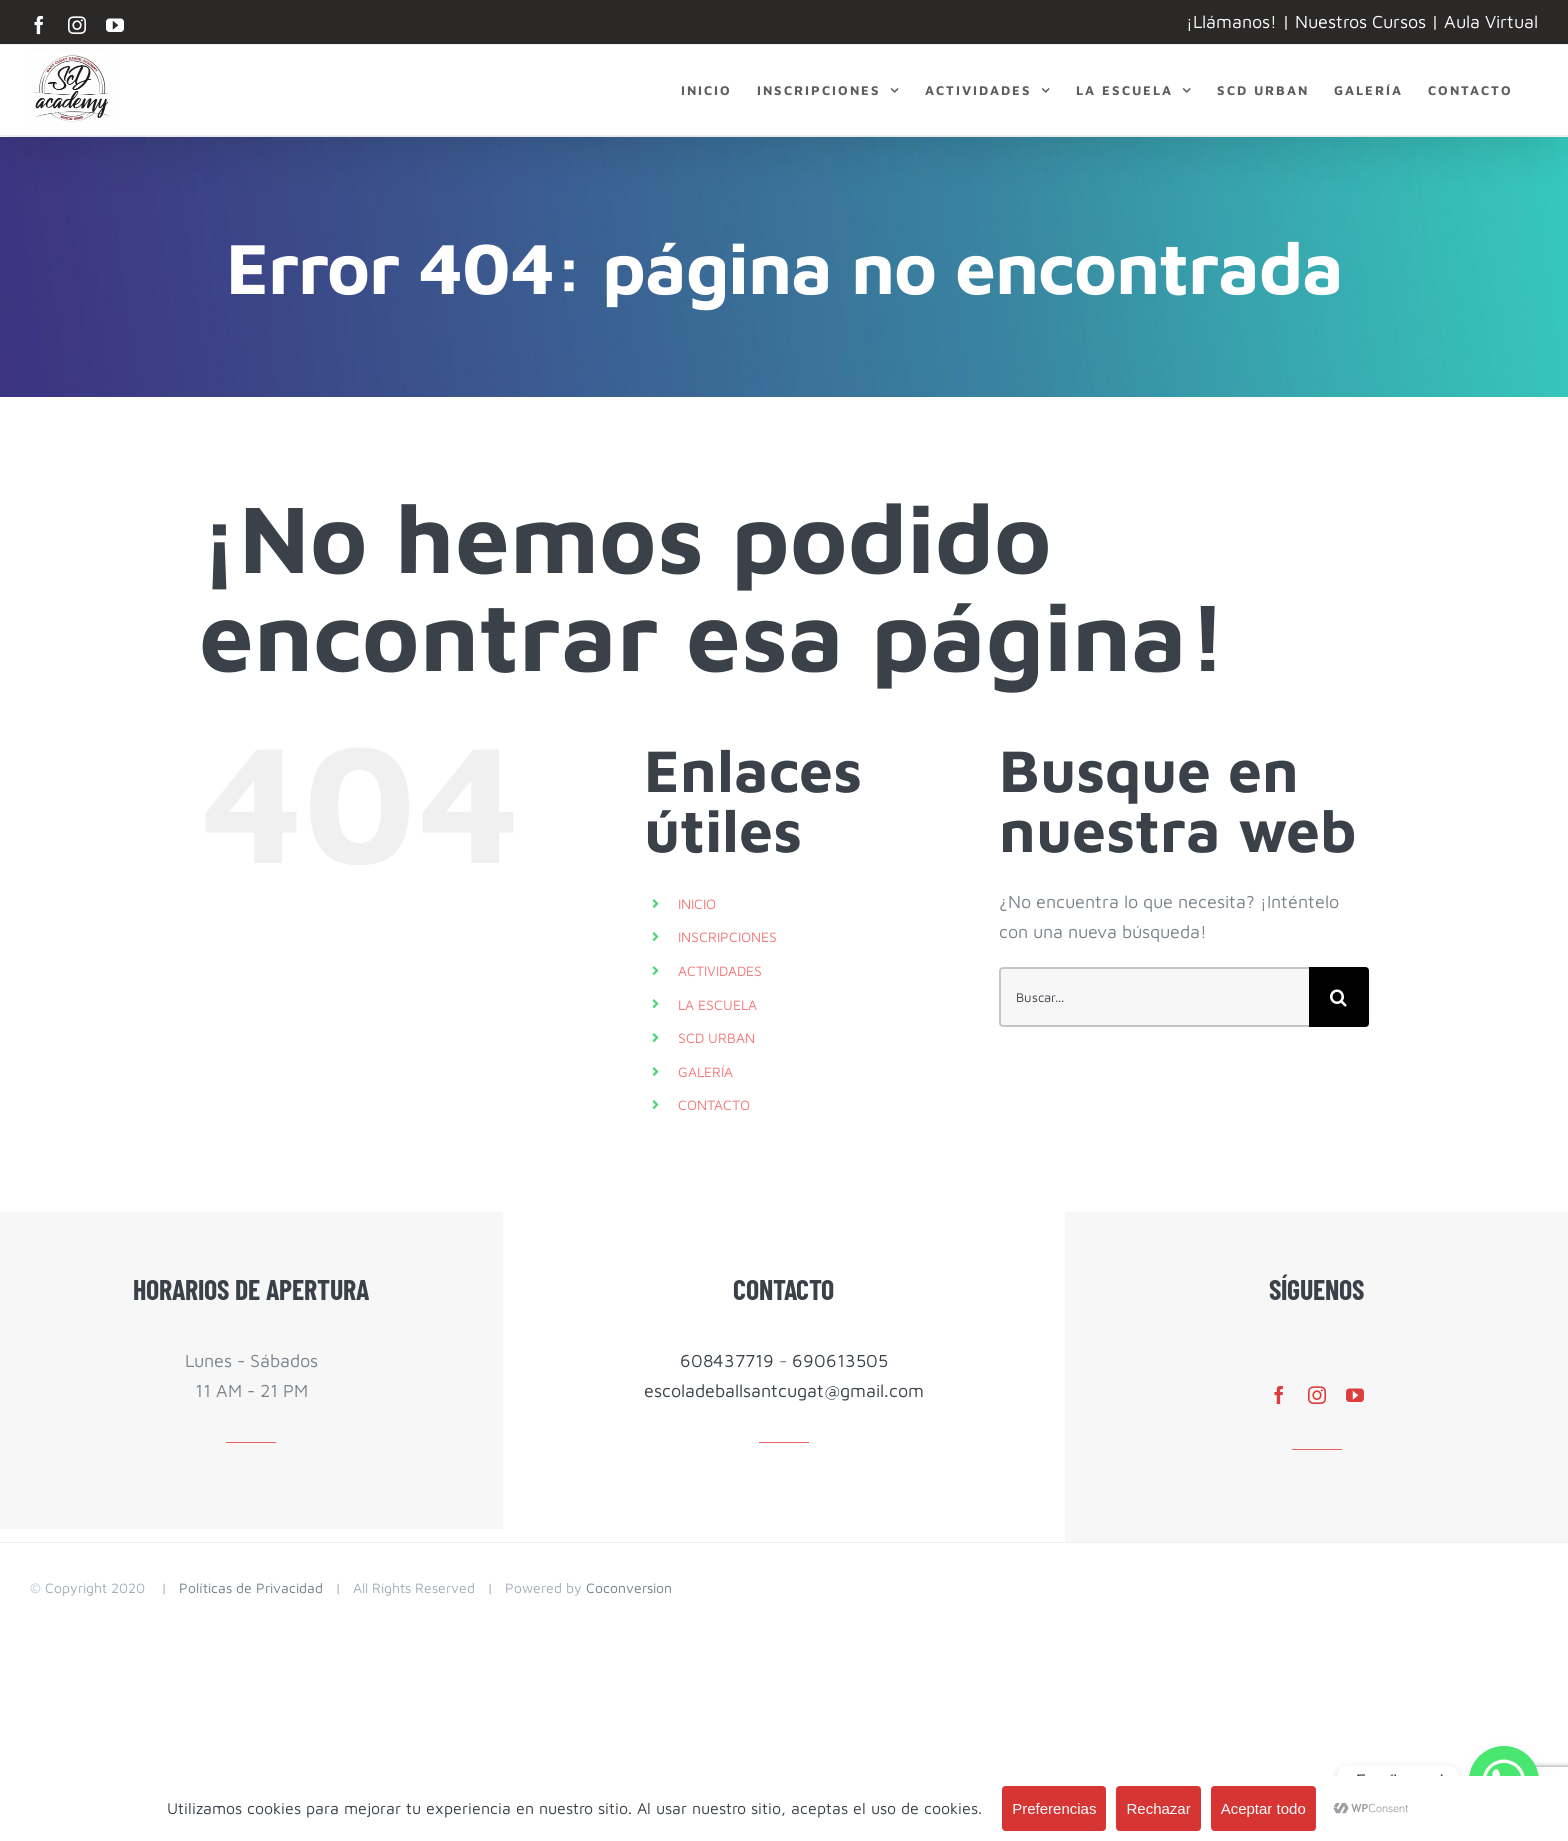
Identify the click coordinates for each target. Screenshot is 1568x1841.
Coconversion (629, 1587)
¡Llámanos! (1231, 21)
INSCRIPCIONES (727, 936)
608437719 (727, 1360)
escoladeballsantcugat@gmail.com (784, 1390)
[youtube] (1355, 1395)
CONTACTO (714, 1104)
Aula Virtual (1491, 21)
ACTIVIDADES (720, 970)
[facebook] (1279, 1395)
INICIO (697, 903)
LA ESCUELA (717, 1004)
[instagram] (1317, 1395)
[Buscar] (1339, 997)
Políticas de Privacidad (251, 1587)
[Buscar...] (1154, 997)
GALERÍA (705, 1071)
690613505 (840, 1360)
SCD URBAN (716, 1037)
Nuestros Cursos (1360, 21)
